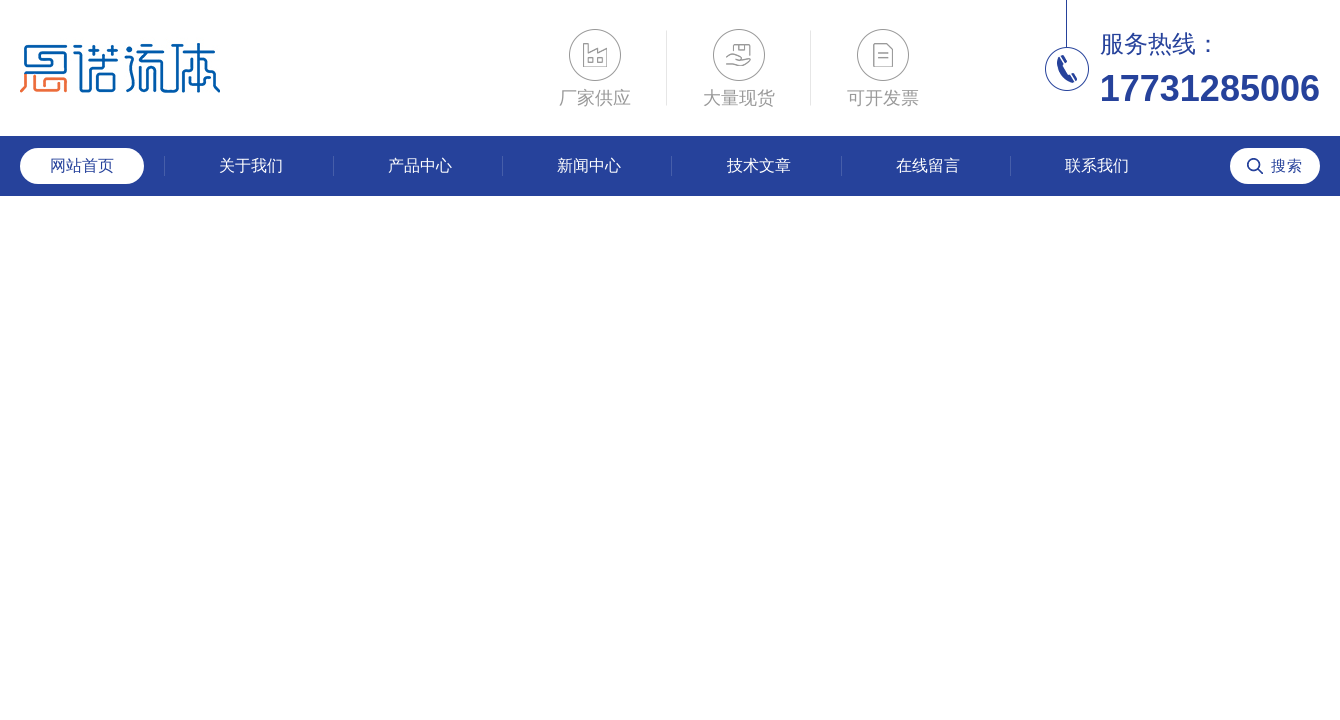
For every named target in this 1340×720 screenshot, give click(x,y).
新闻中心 (589, 165)
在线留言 (928, 165)
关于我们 (251, 165)
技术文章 (759, 165)
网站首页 (82, 165)
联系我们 (1097, 165)
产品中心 (420, 165)
